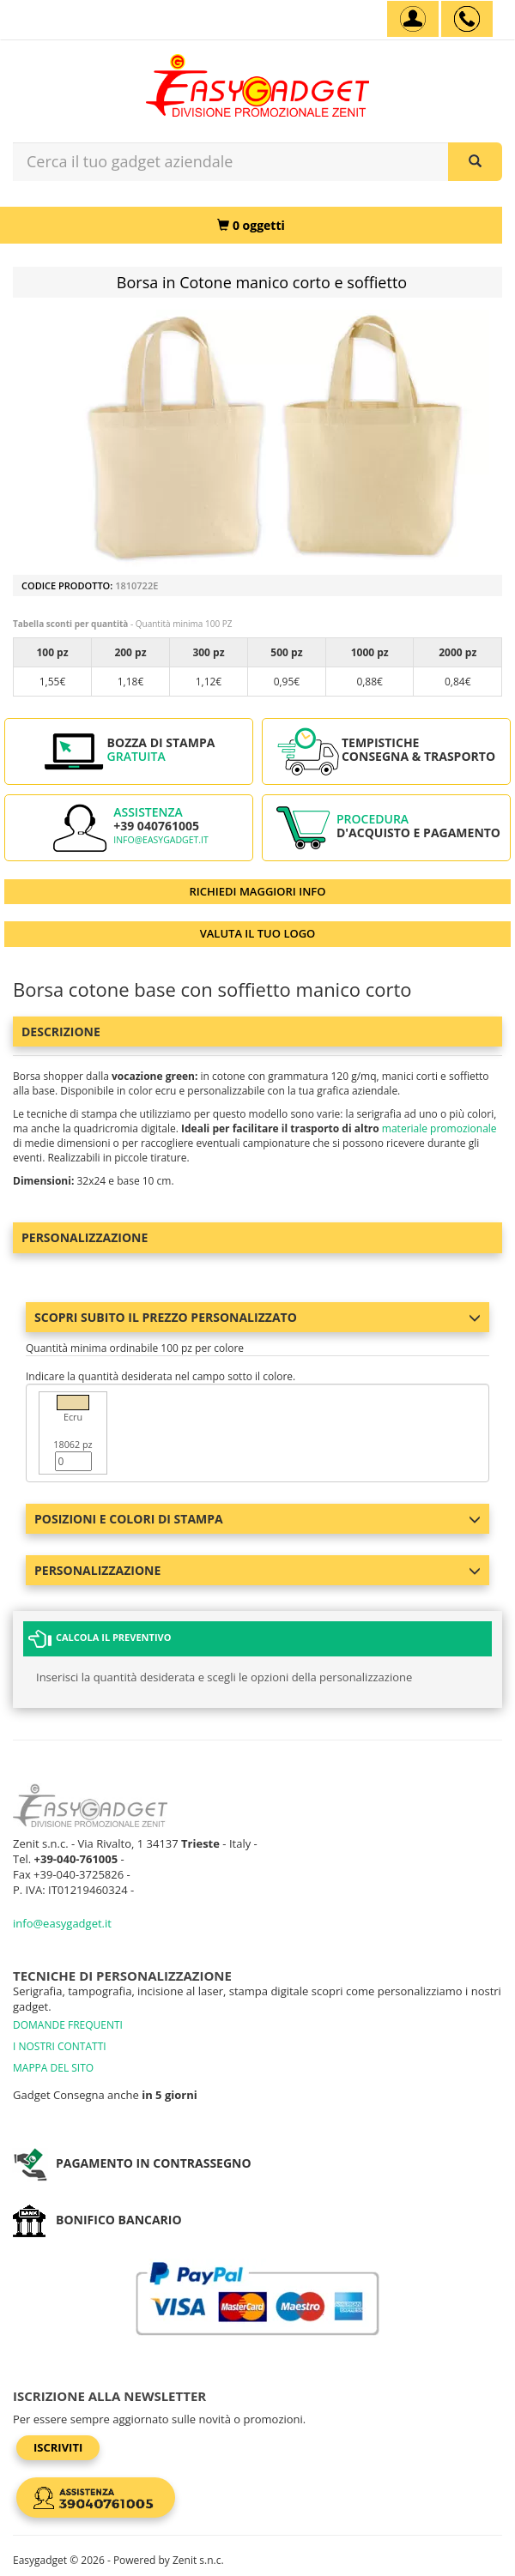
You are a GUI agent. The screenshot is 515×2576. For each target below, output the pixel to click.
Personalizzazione (84, 1237)
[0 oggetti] (251, 225)
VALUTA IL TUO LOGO (258, 933)
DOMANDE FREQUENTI (68, 2025)
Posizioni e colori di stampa (257, 1519)
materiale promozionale (439, 1128)
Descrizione (60, 1031)
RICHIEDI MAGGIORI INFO (258, 891)
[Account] (413, 19)
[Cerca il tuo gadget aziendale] (475, 161)
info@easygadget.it (161, 840)
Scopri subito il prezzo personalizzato (257, 1317)
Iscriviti (57, 2447)
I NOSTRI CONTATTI (59, 2046)
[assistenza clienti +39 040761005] (467, 19)
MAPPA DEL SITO (53, 2067)
